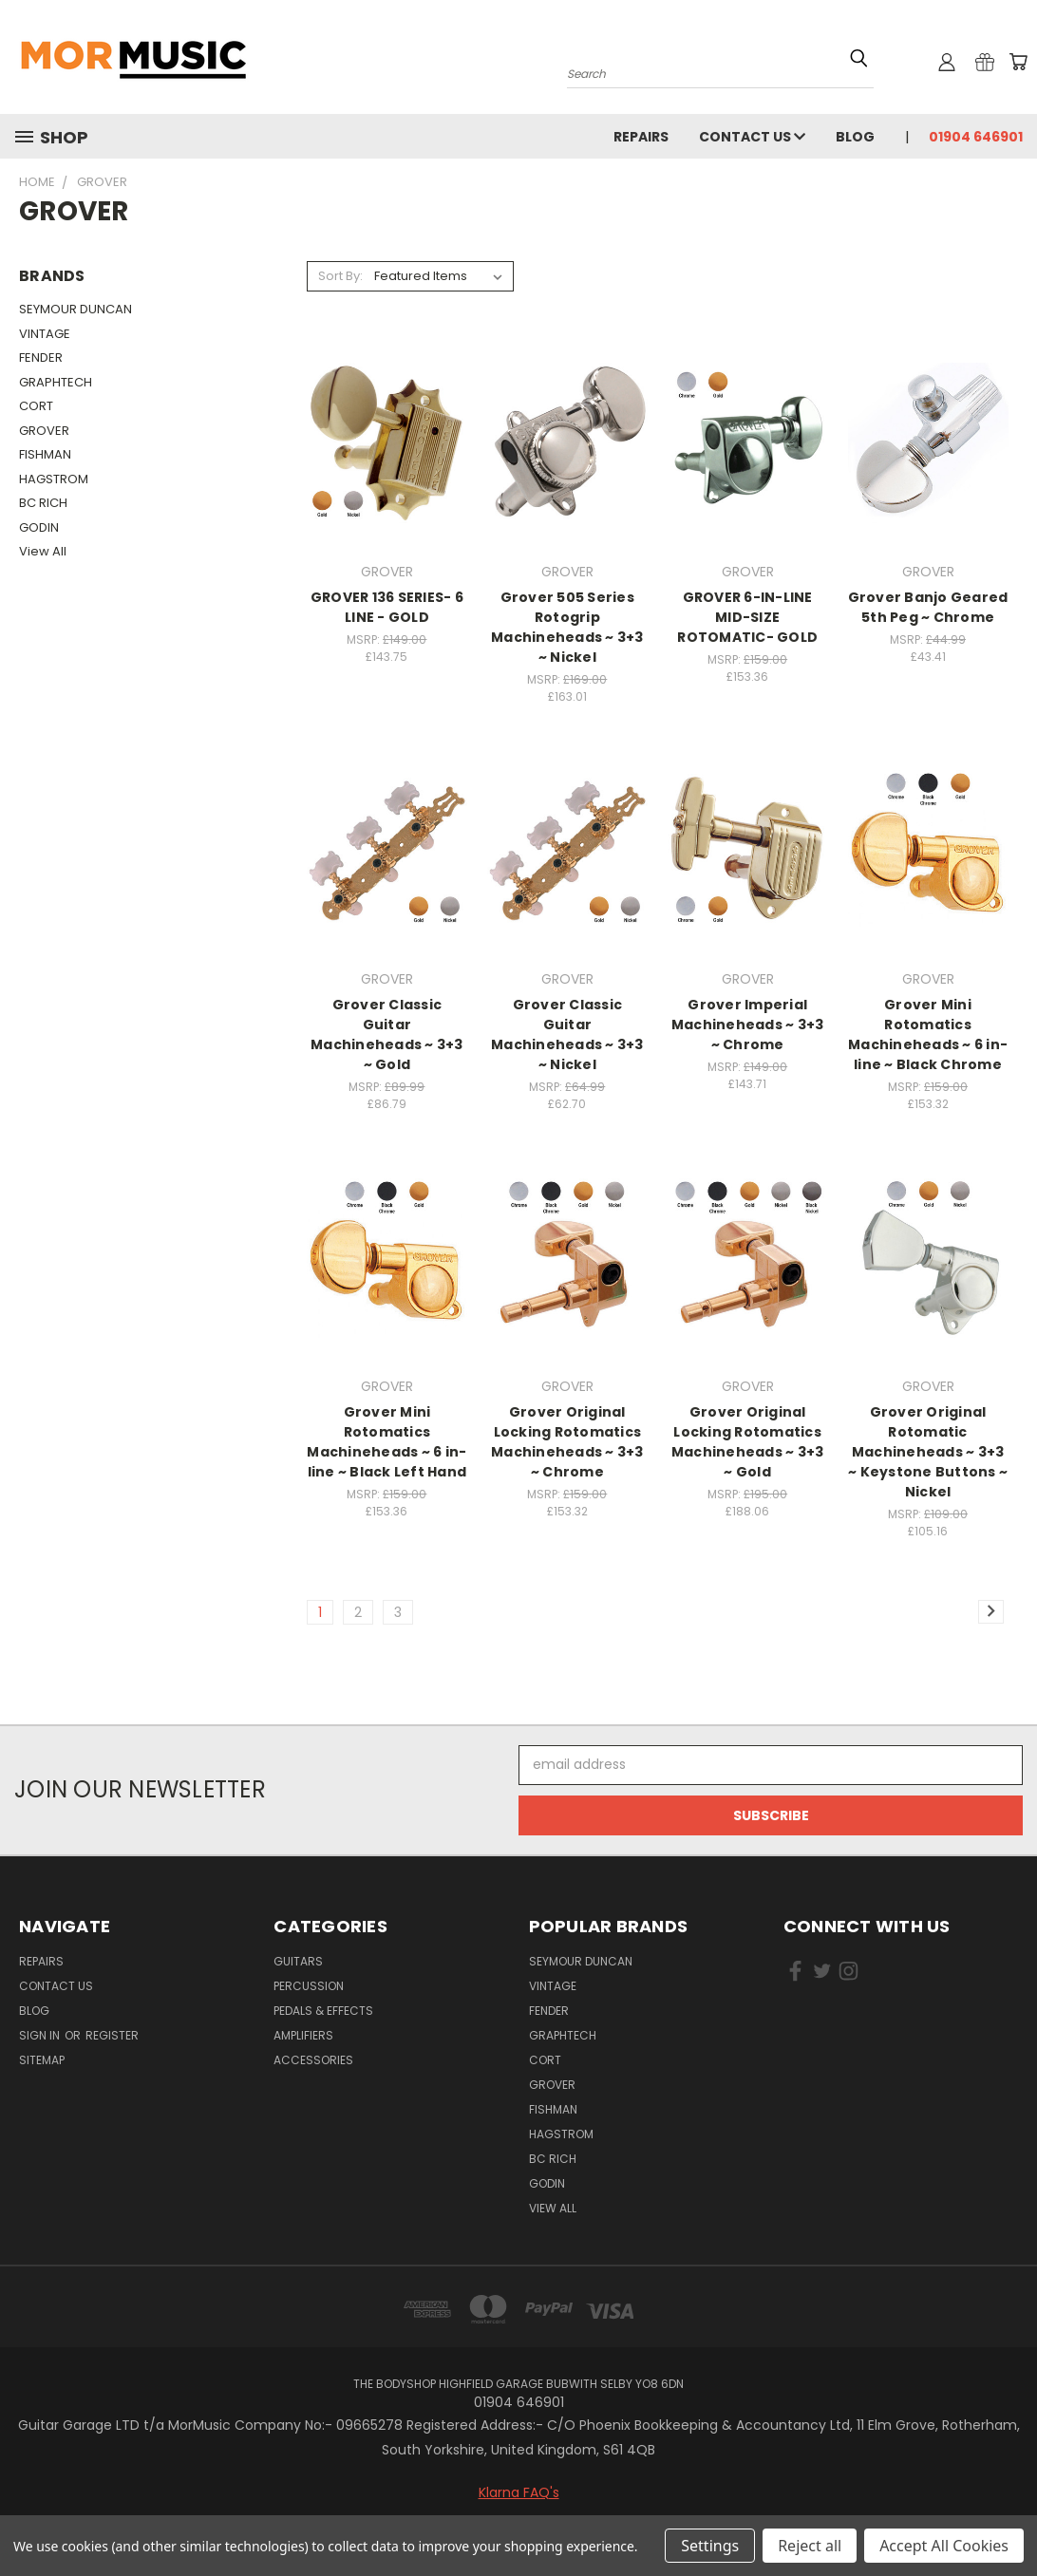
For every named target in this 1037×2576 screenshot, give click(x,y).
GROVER (44, 431)
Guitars (298, 1961)
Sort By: (340, 276)
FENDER (41, 357)
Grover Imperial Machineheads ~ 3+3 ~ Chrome (747, 1024)
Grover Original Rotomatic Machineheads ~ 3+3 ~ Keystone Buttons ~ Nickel (928, 1451)
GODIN (39, 527)
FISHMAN (45, 454)
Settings (710, 2545)
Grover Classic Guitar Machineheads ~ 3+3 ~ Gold (387, 1034)
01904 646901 (976, 136)
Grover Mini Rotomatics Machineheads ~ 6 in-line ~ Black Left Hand (386, 1441)
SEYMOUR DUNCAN (75, 309)
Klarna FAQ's (519, 2492)
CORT (36, 406)
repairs (641, 136)
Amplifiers (303, 2035)
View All (42, 551)
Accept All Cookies (944, 2545)
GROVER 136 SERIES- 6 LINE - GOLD (387, 607)
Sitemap (42, 2060)
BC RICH (43, 503)
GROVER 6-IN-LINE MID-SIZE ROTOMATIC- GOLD (747, 617)
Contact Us (752, 136)
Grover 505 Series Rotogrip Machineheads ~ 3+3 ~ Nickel (567, 627)
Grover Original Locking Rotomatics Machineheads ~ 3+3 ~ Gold (747, 1441)
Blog (855, 136)
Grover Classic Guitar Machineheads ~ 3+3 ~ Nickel (567, 1034)
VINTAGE (44, 334)
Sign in (41, 2035)
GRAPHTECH (55, 382)
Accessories (313, 2060)
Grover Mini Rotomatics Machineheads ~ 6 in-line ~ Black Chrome (928, 1034)
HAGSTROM (53, 479)
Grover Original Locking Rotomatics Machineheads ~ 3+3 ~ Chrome (567, 1441)
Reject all (809, 2545)
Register (112, 2035)
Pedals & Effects (323, 2011)
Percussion (308, 1986)
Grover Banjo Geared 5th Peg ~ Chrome (928, 607)
